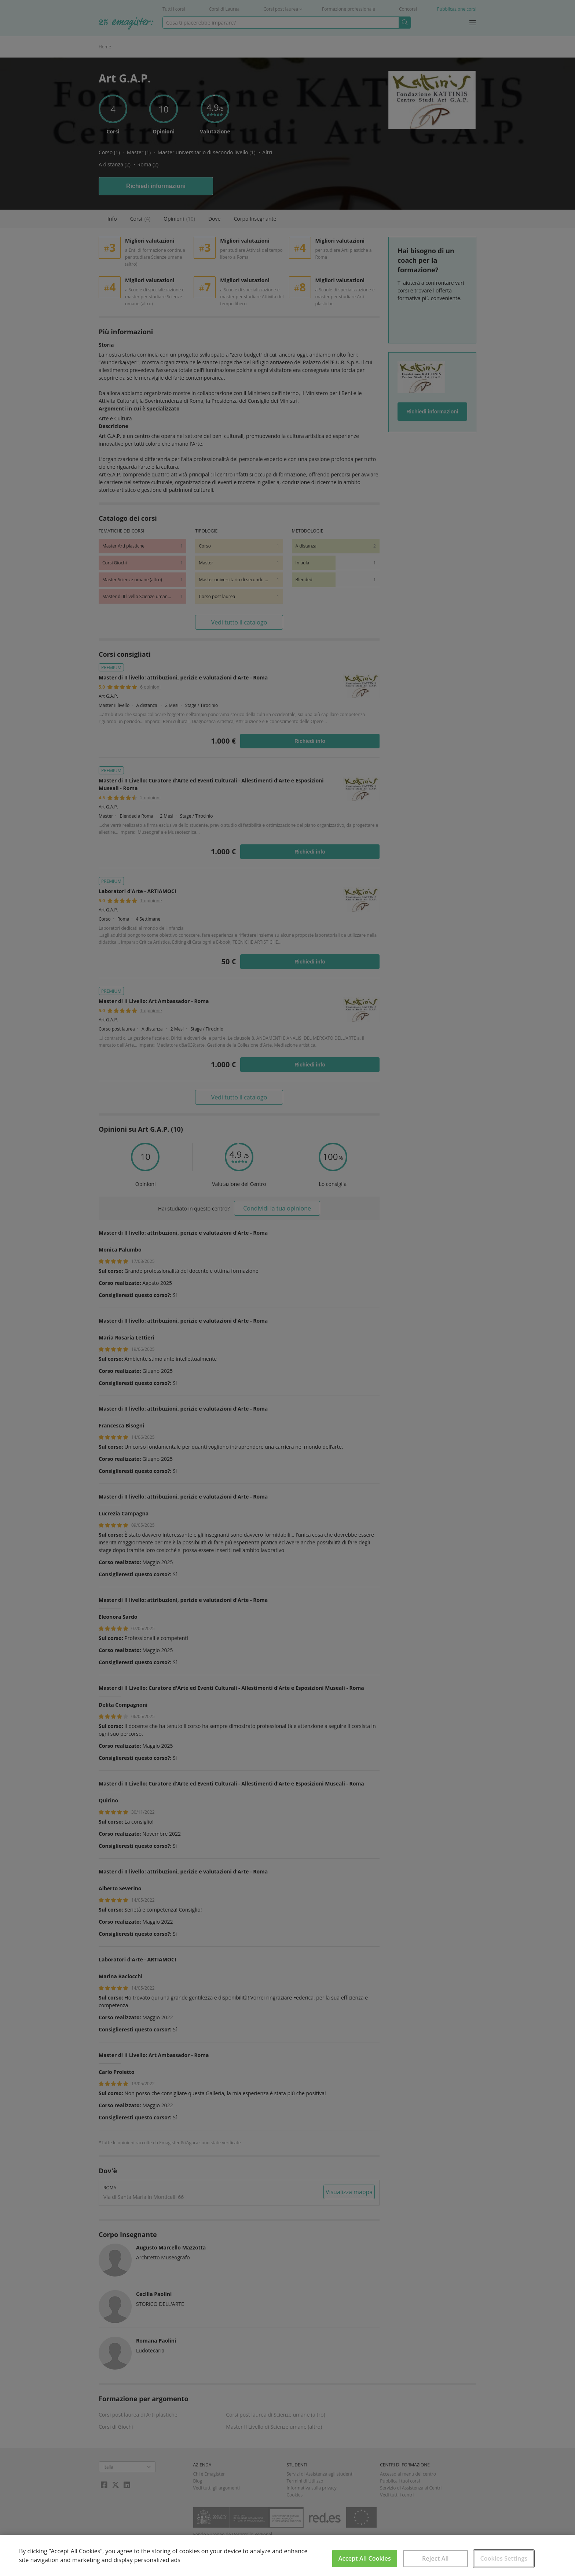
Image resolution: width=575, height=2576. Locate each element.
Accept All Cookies (364, 2558)
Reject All (435, 2558)
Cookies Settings (503, 2558)
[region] (287, 2555)
